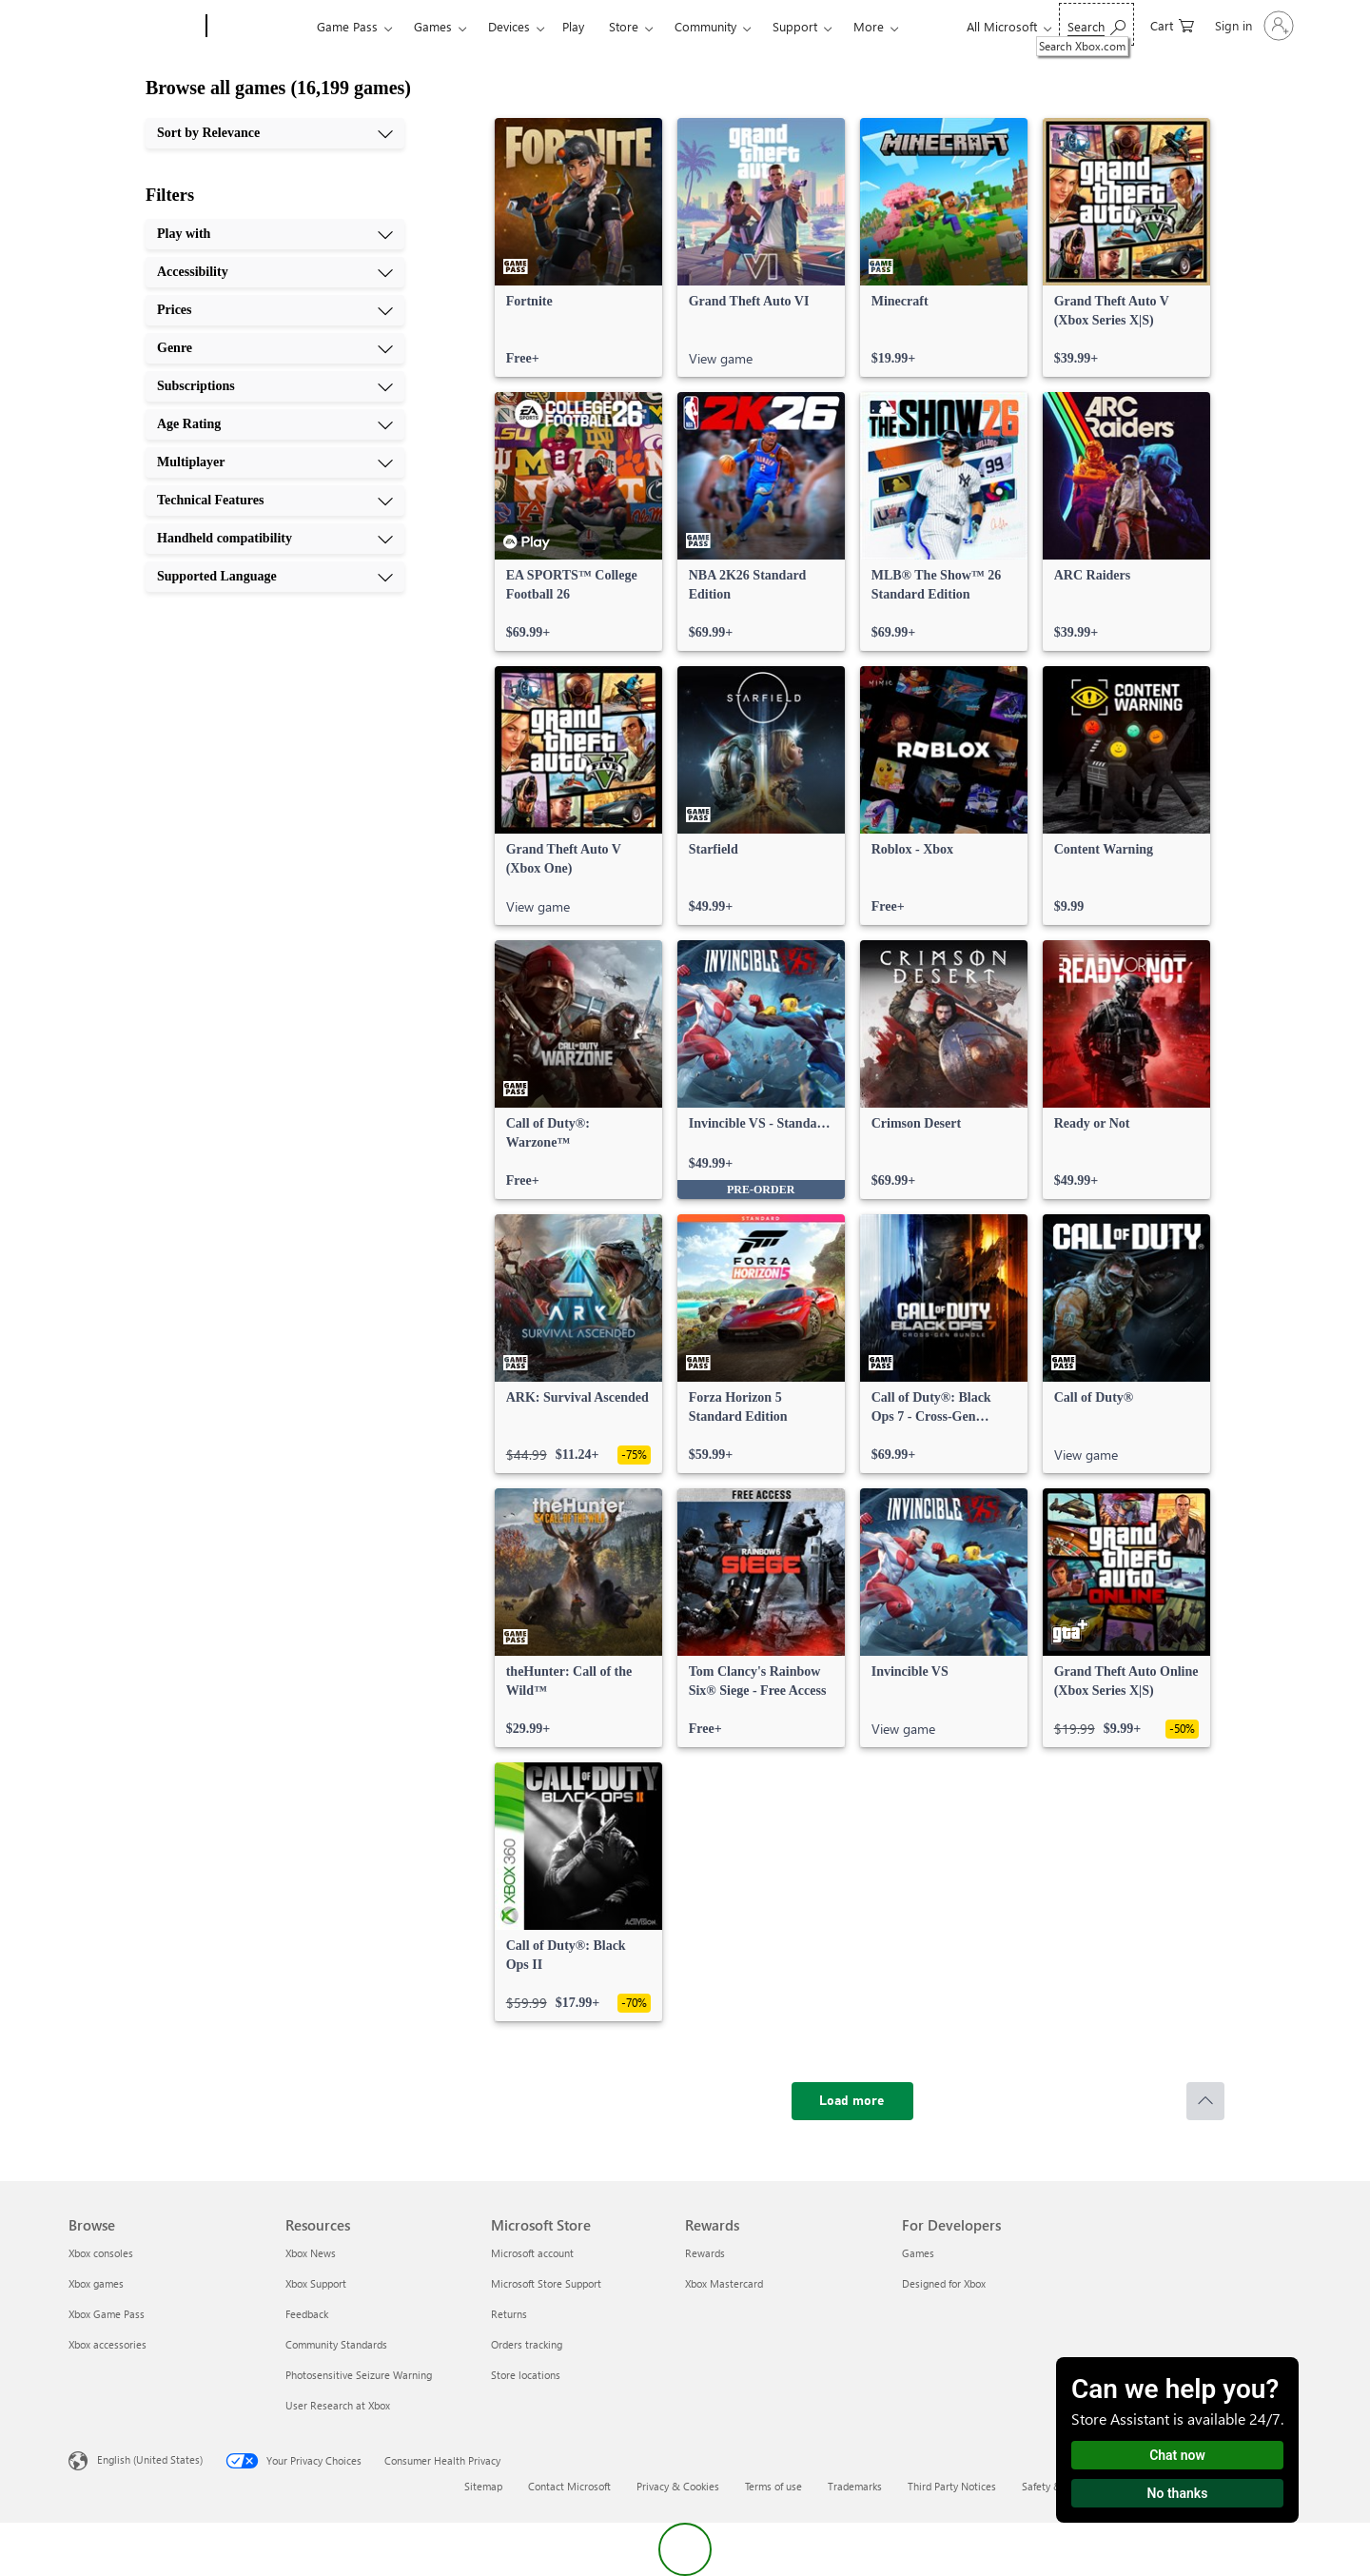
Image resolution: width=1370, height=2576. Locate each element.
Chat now (1177, 2455)
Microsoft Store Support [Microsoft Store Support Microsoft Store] (546, 2283)
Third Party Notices (952, 2486)
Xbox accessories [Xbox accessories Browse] (107, 2344)
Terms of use (773, 2486)
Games (433, 26)
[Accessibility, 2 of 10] (275, 272)
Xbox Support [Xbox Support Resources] (315, 2283)
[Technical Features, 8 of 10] (275, 500)
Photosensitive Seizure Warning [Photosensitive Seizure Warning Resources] (358, 2375)
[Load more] (852, 2101)
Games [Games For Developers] (918, 2253)
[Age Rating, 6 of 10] (275, 424)
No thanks (1177, 2493)
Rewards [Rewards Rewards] (705, 2253)
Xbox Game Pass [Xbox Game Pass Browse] (106, 2314)
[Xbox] (259, 26)
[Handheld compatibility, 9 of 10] (275, 538)
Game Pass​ (347, 26)
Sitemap (483, 2486)
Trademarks (855, 2486)
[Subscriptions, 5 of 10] (275, 386)
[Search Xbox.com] (1096, 24)
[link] (578, 247)
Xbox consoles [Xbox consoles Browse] (100, 2253)
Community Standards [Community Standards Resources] (336, 2344)
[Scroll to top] (1205, 2101)
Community (705, 26)
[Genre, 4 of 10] (275, 348)
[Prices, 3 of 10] (275, 310)
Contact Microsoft (569, 2486)
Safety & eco (1051, 2486)
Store (623, 26)
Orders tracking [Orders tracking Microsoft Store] (526, 2344)
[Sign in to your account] (1253, 26)
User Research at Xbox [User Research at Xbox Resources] (337, 2405)
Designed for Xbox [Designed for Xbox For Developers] (944, 2283)
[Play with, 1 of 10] (275, 234)
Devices (509, 26)
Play (573, 26)
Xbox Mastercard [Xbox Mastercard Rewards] (724, 2283)
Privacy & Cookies (677, 2486)
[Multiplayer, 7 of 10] (275, 462)
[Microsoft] (133, 26)
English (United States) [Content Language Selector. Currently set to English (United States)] (150, 2459)
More (868, 26)
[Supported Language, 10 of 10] (275, 576)
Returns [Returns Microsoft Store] (509, 2314)
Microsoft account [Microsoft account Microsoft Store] (532, 2253)
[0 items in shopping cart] (1172, 24)
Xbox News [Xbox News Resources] (310, 2253)
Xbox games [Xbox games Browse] (96, 2283)
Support (795, 26)
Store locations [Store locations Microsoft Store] (525, 2375)
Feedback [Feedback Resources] (306, 2314)
